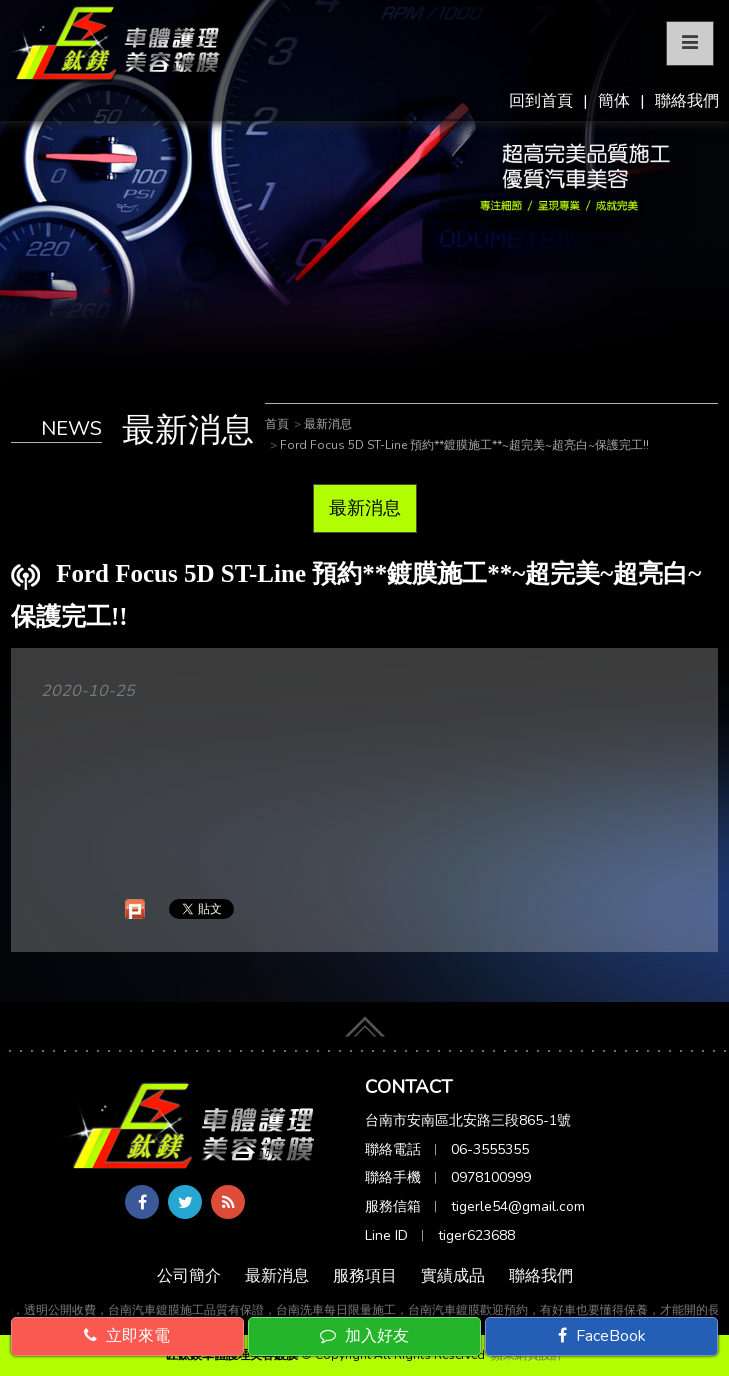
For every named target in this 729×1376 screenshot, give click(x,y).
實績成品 (453, 1276)
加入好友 (364, 1336)
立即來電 (127, 1336)
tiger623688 (476, 1235)
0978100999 (491, 1177)
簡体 (614, 101)
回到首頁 (541, 101)
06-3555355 (490, 1149)
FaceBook (602, 1336)
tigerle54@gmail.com (518, 1206)
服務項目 (365, 1276)
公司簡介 (189, 1276)
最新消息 (365, 508)
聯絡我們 (687, 101)
